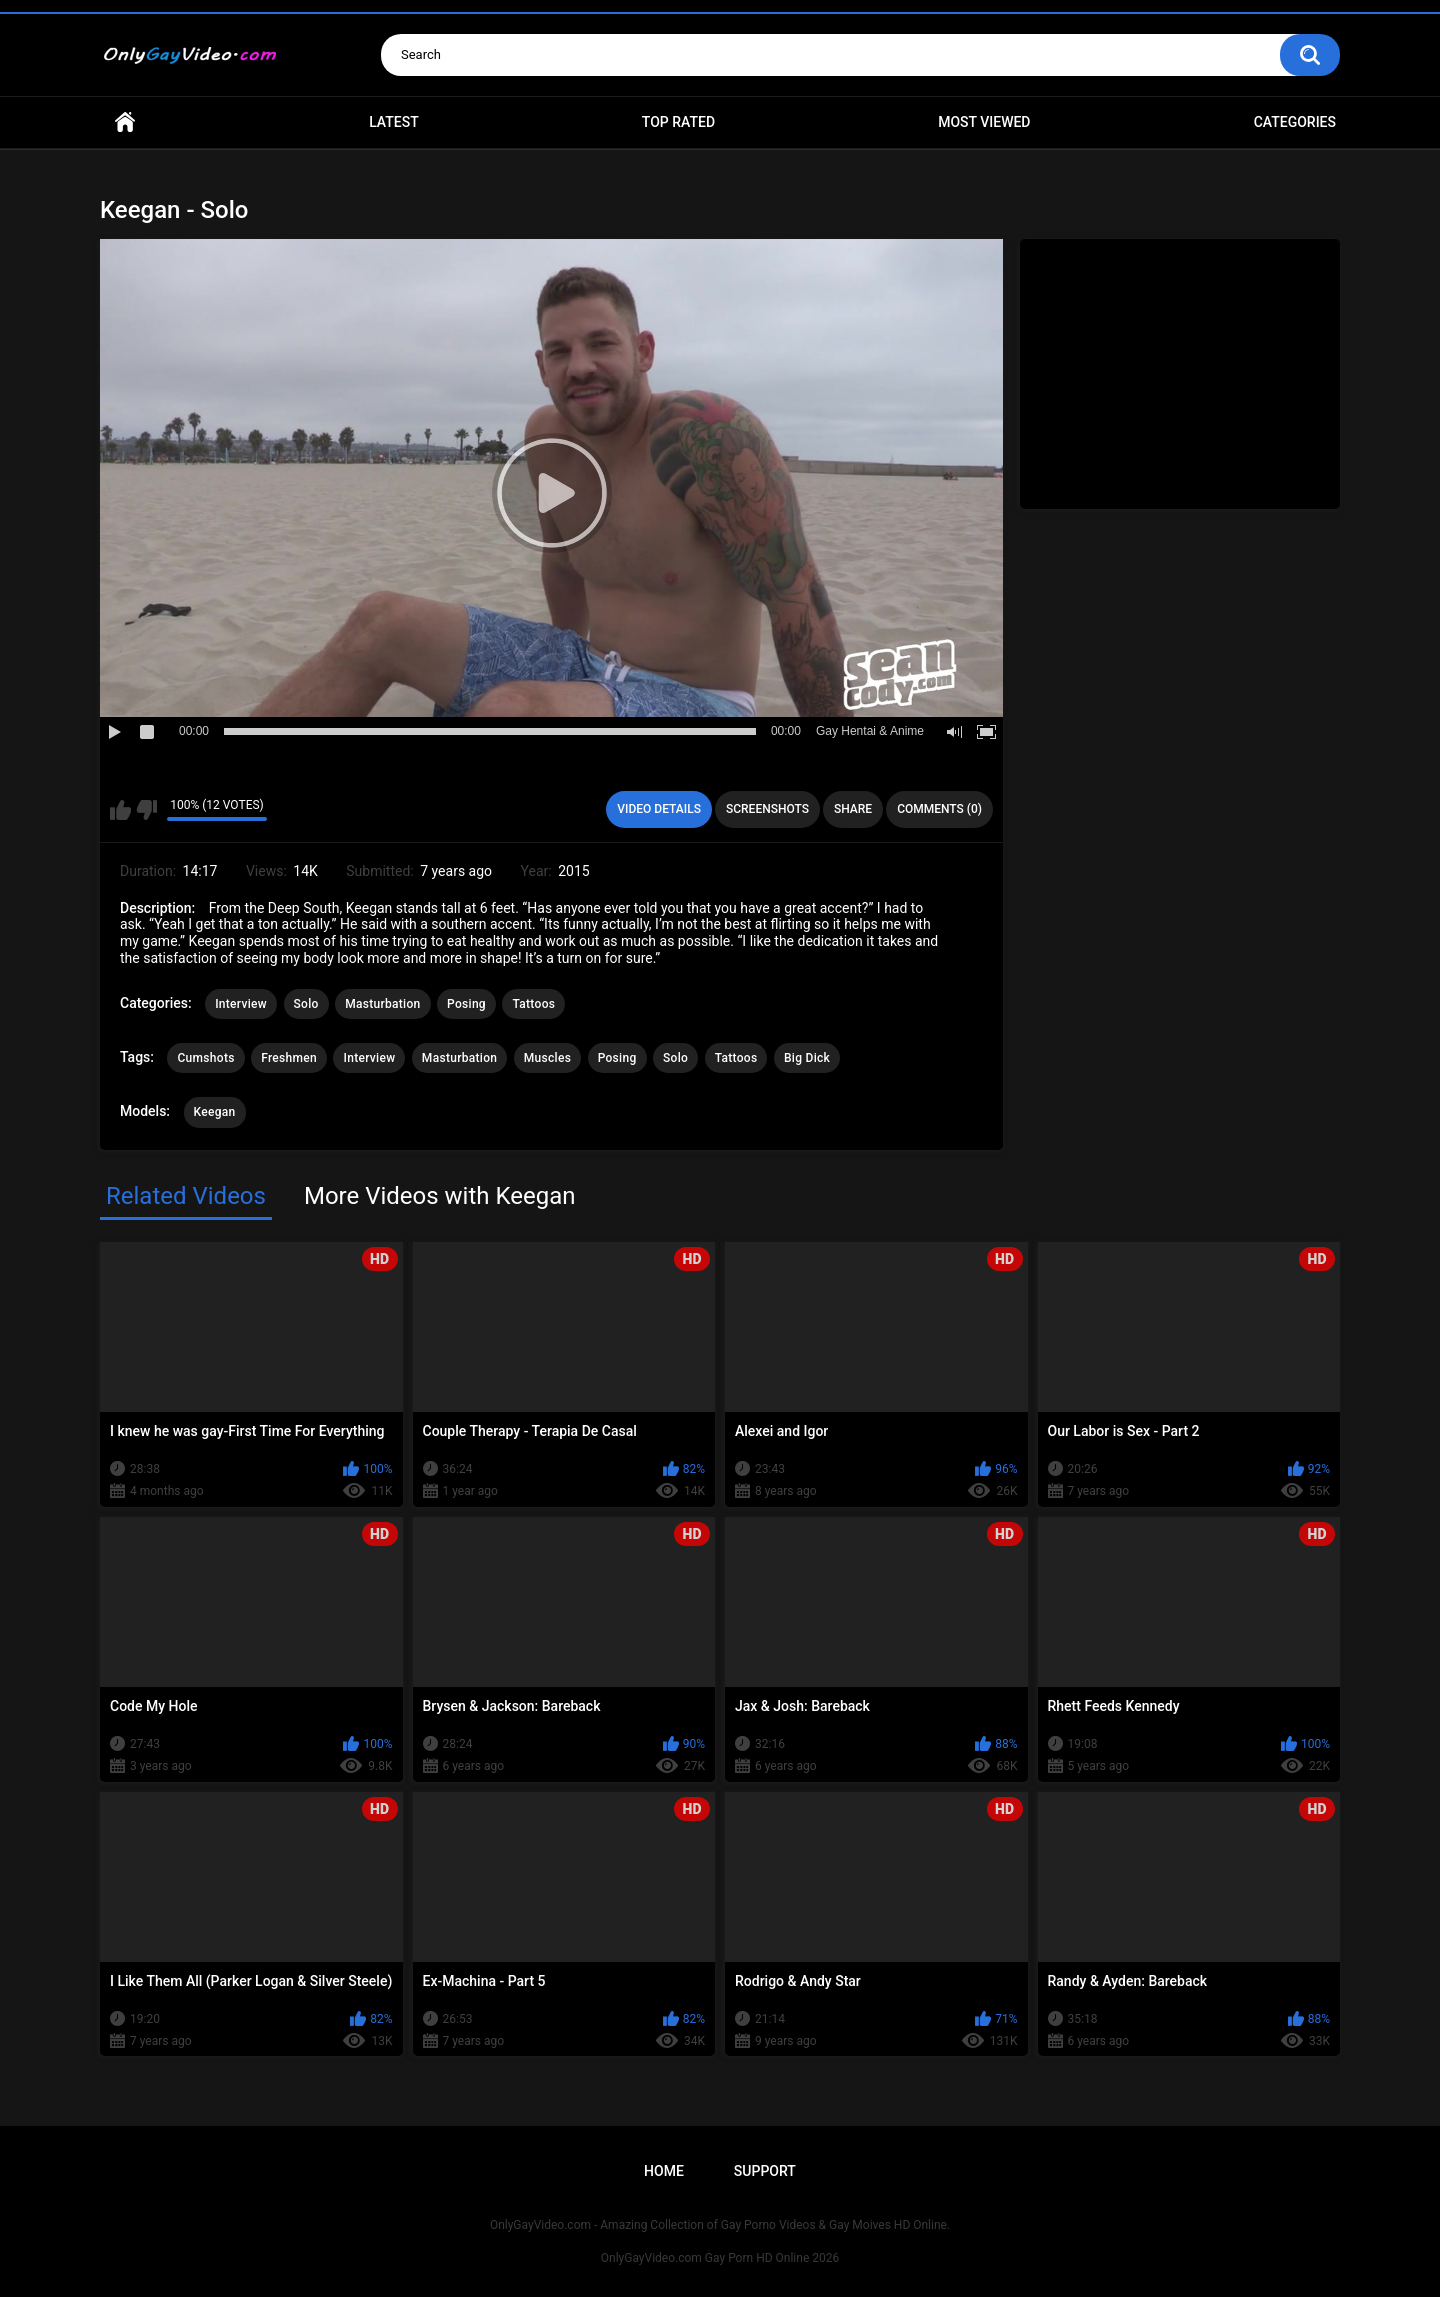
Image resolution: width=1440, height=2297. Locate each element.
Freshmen (289, 1058)
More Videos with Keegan (440, 1196)
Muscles (547, 1058)
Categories (1295, 122)
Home (125, 122)
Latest (394, 122)
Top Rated (678, 122)
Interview (241, 1004)
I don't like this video (146, 810)
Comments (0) (939, 809)
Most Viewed (984, 122)
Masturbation (382, 1004)
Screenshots (767, 809)
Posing (466, 1004)
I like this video (120, 810)
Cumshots (205, 1058)
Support (765, 2171)
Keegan (215, 1112)
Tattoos (533, 1004)
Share (853, 809)
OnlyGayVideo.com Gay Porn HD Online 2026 (720, 2258)
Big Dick (807, 1058)
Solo (306, 1004)
